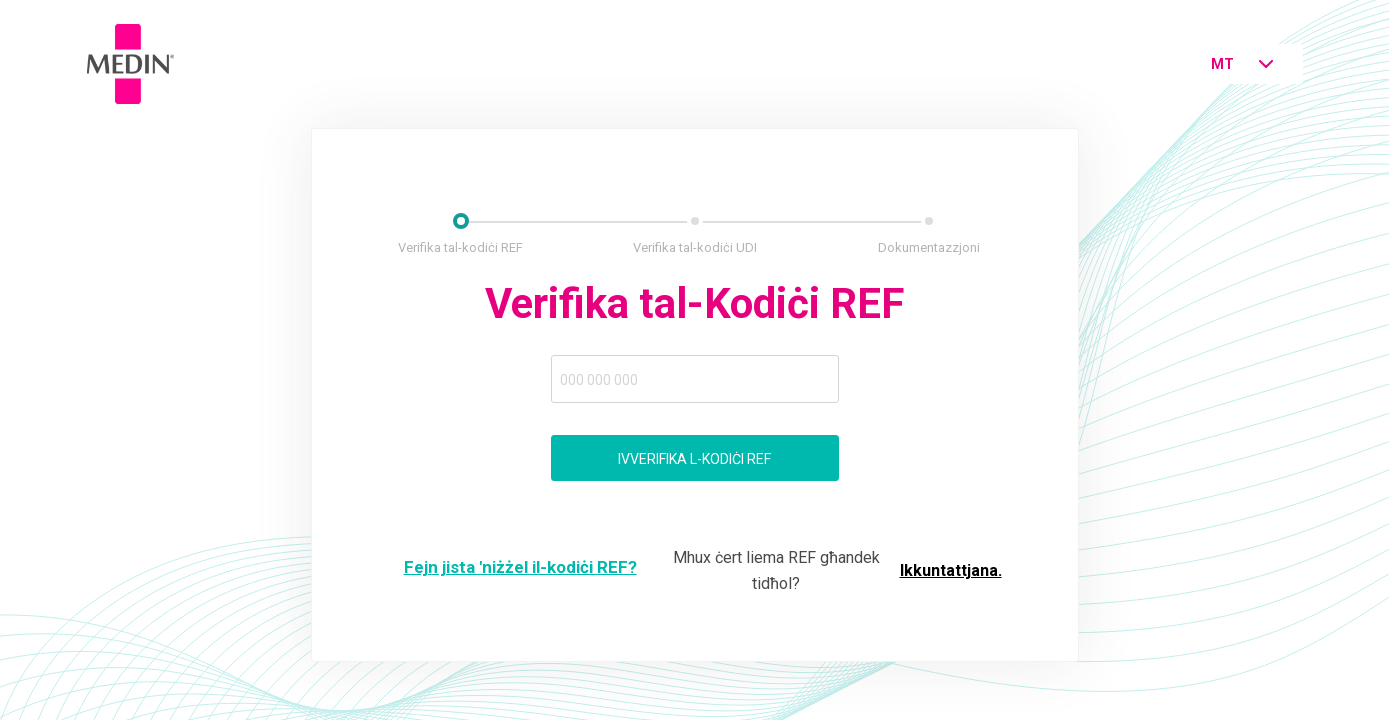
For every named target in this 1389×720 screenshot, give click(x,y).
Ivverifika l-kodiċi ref (694, 459)
